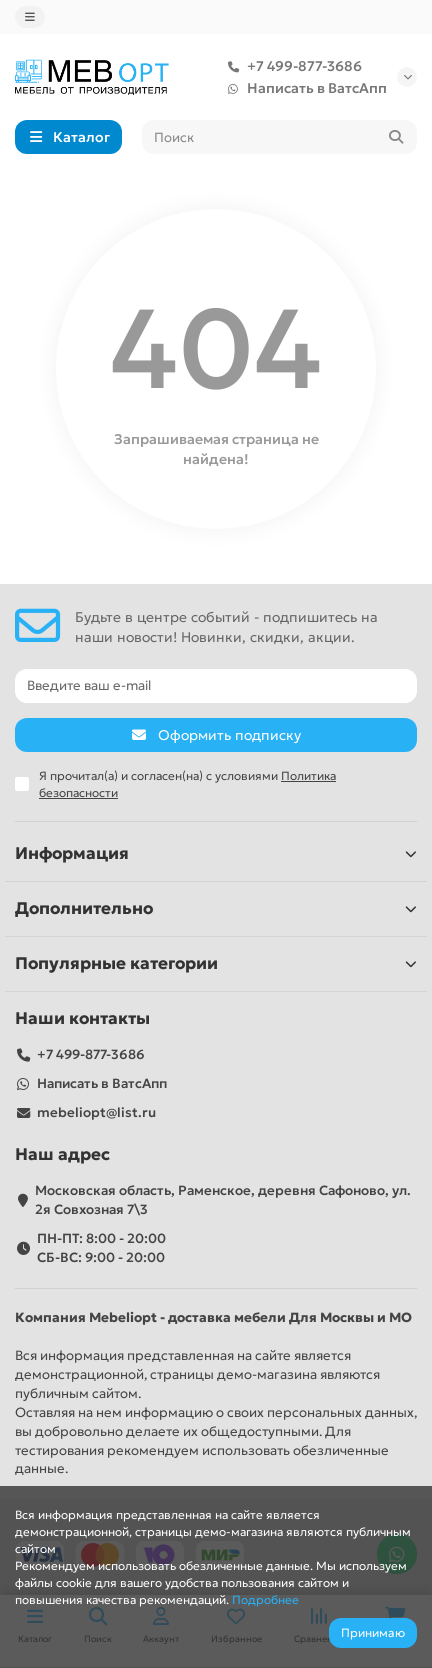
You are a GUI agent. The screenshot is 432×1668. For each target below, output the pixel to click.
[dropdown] (30, 17)
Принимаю (373, 1632)
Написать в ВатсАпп (303, 88)
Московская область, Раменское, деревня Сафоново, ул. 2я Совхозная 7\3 (223, 1200)
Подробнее (265, 1599)
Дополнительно (216, 908)
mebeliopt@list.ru (96, 1112)
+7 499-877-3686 (290, 66)
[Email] (216, 686)
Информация (216, 853)
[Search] (280, 137)
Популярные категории (216, 963)
